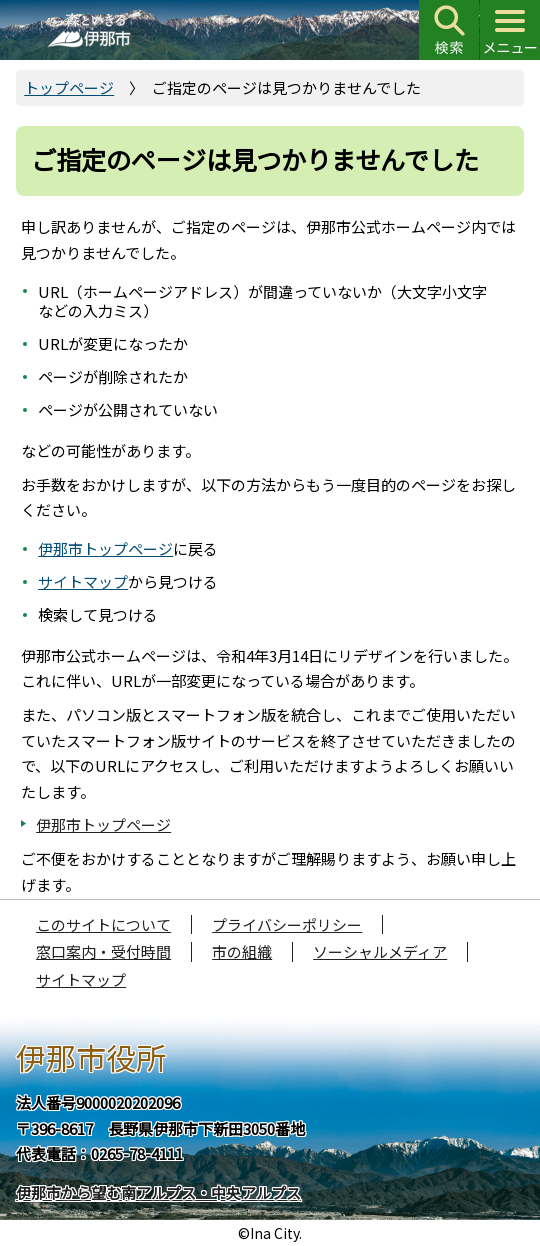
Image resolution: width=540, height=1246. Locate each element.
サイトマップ (83, 581)
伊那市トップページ (105, 548)
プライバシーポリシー (287, 924)
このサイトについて (103, 924)
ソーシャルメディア (380, 951)
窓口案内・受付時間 (103, 951)
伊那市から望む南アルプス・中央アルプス (158, 1192)
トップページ (69, 87)
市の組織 (242, 951)
